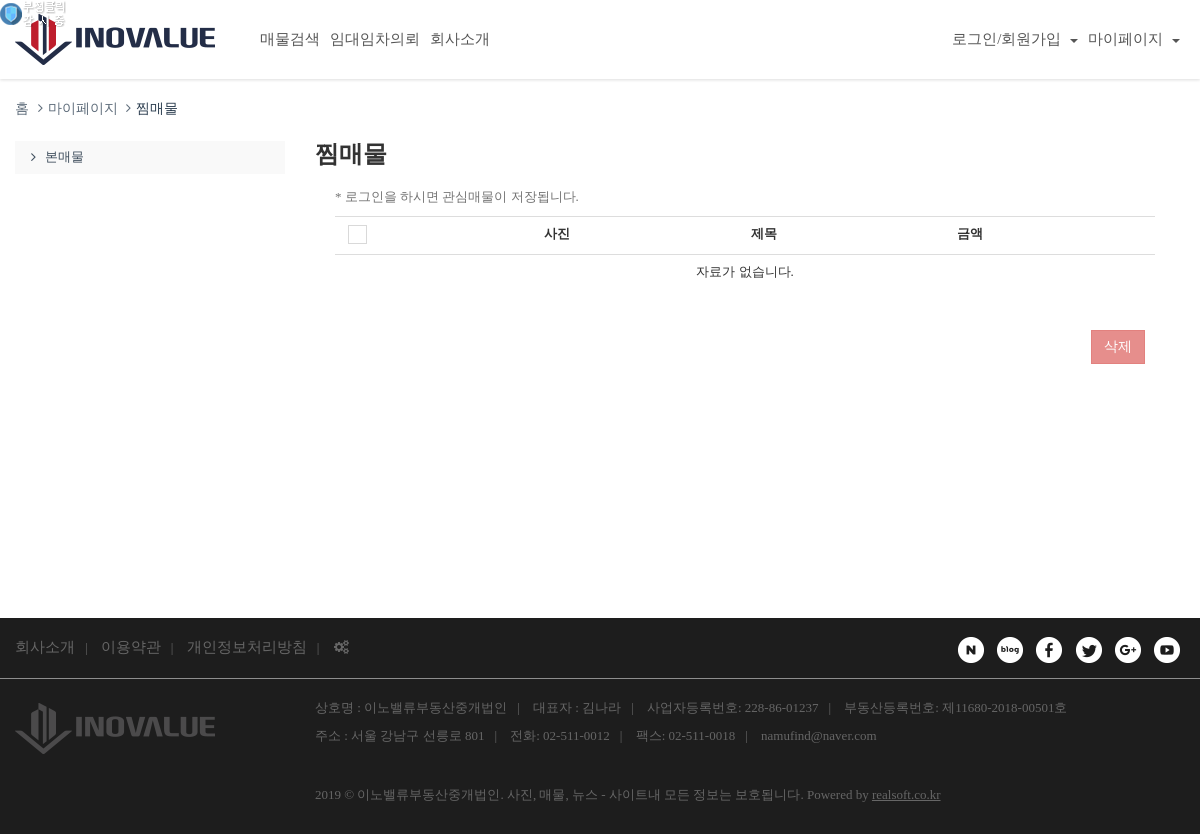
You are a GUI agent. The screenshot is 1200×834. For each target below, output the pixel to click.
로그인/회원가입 (1015, 39)
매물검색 (290, 39)
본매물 (54, 156)
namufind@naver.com (819, 735)
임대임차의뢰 (375, 39)
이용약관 (131, 647)
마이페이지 (1134, 39)
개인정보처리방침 (247, 647)
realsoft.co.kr (906, 794)
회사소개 (460, 39)
